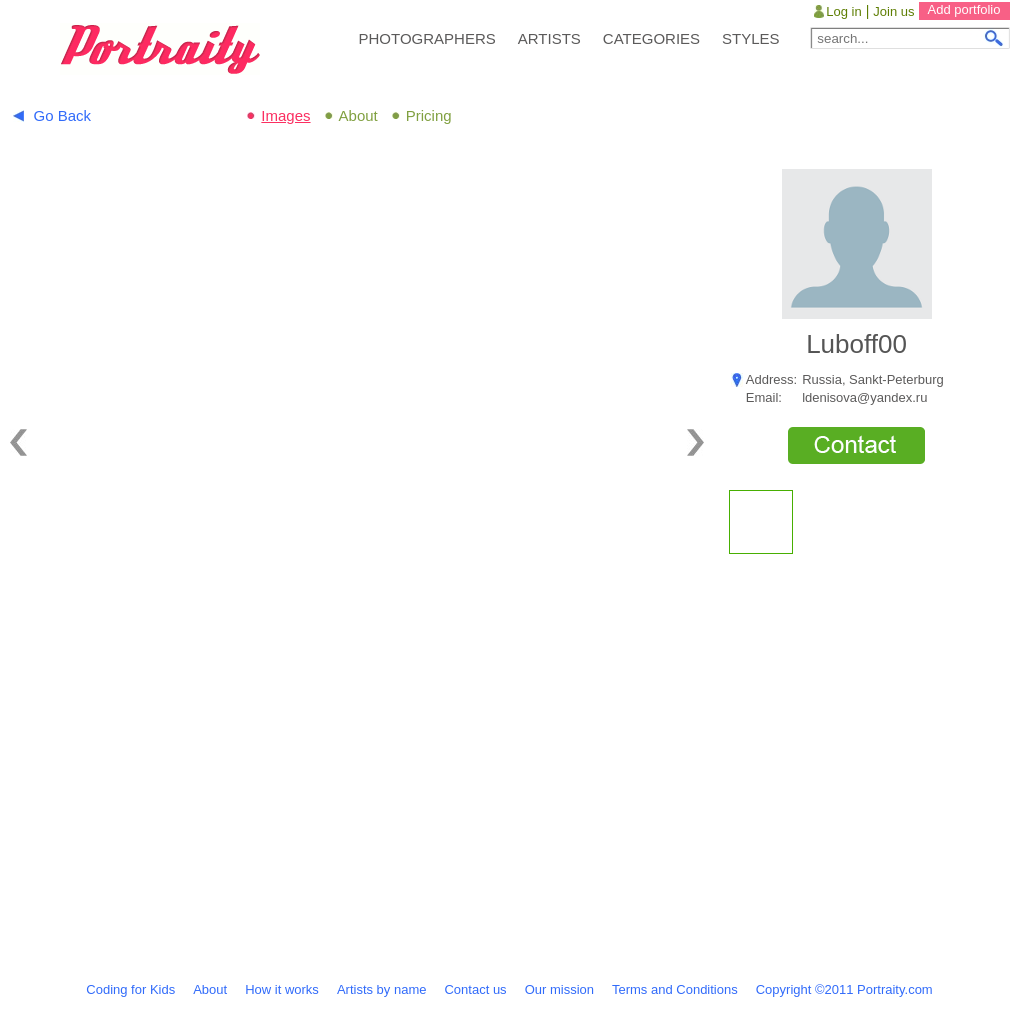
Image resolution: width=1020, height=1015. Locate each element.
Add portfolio (964, 9)
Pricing (429, 115)
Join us (893, 11)
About (358, 115)
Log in (843, 11)
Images (285, 115)
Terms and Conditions (675, 989)
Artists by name (382, 989)
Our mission (559, 989)
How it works (282, 989)
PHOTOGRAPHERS (427, 38)
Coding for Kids (130, 989)
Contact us (475, 989)
